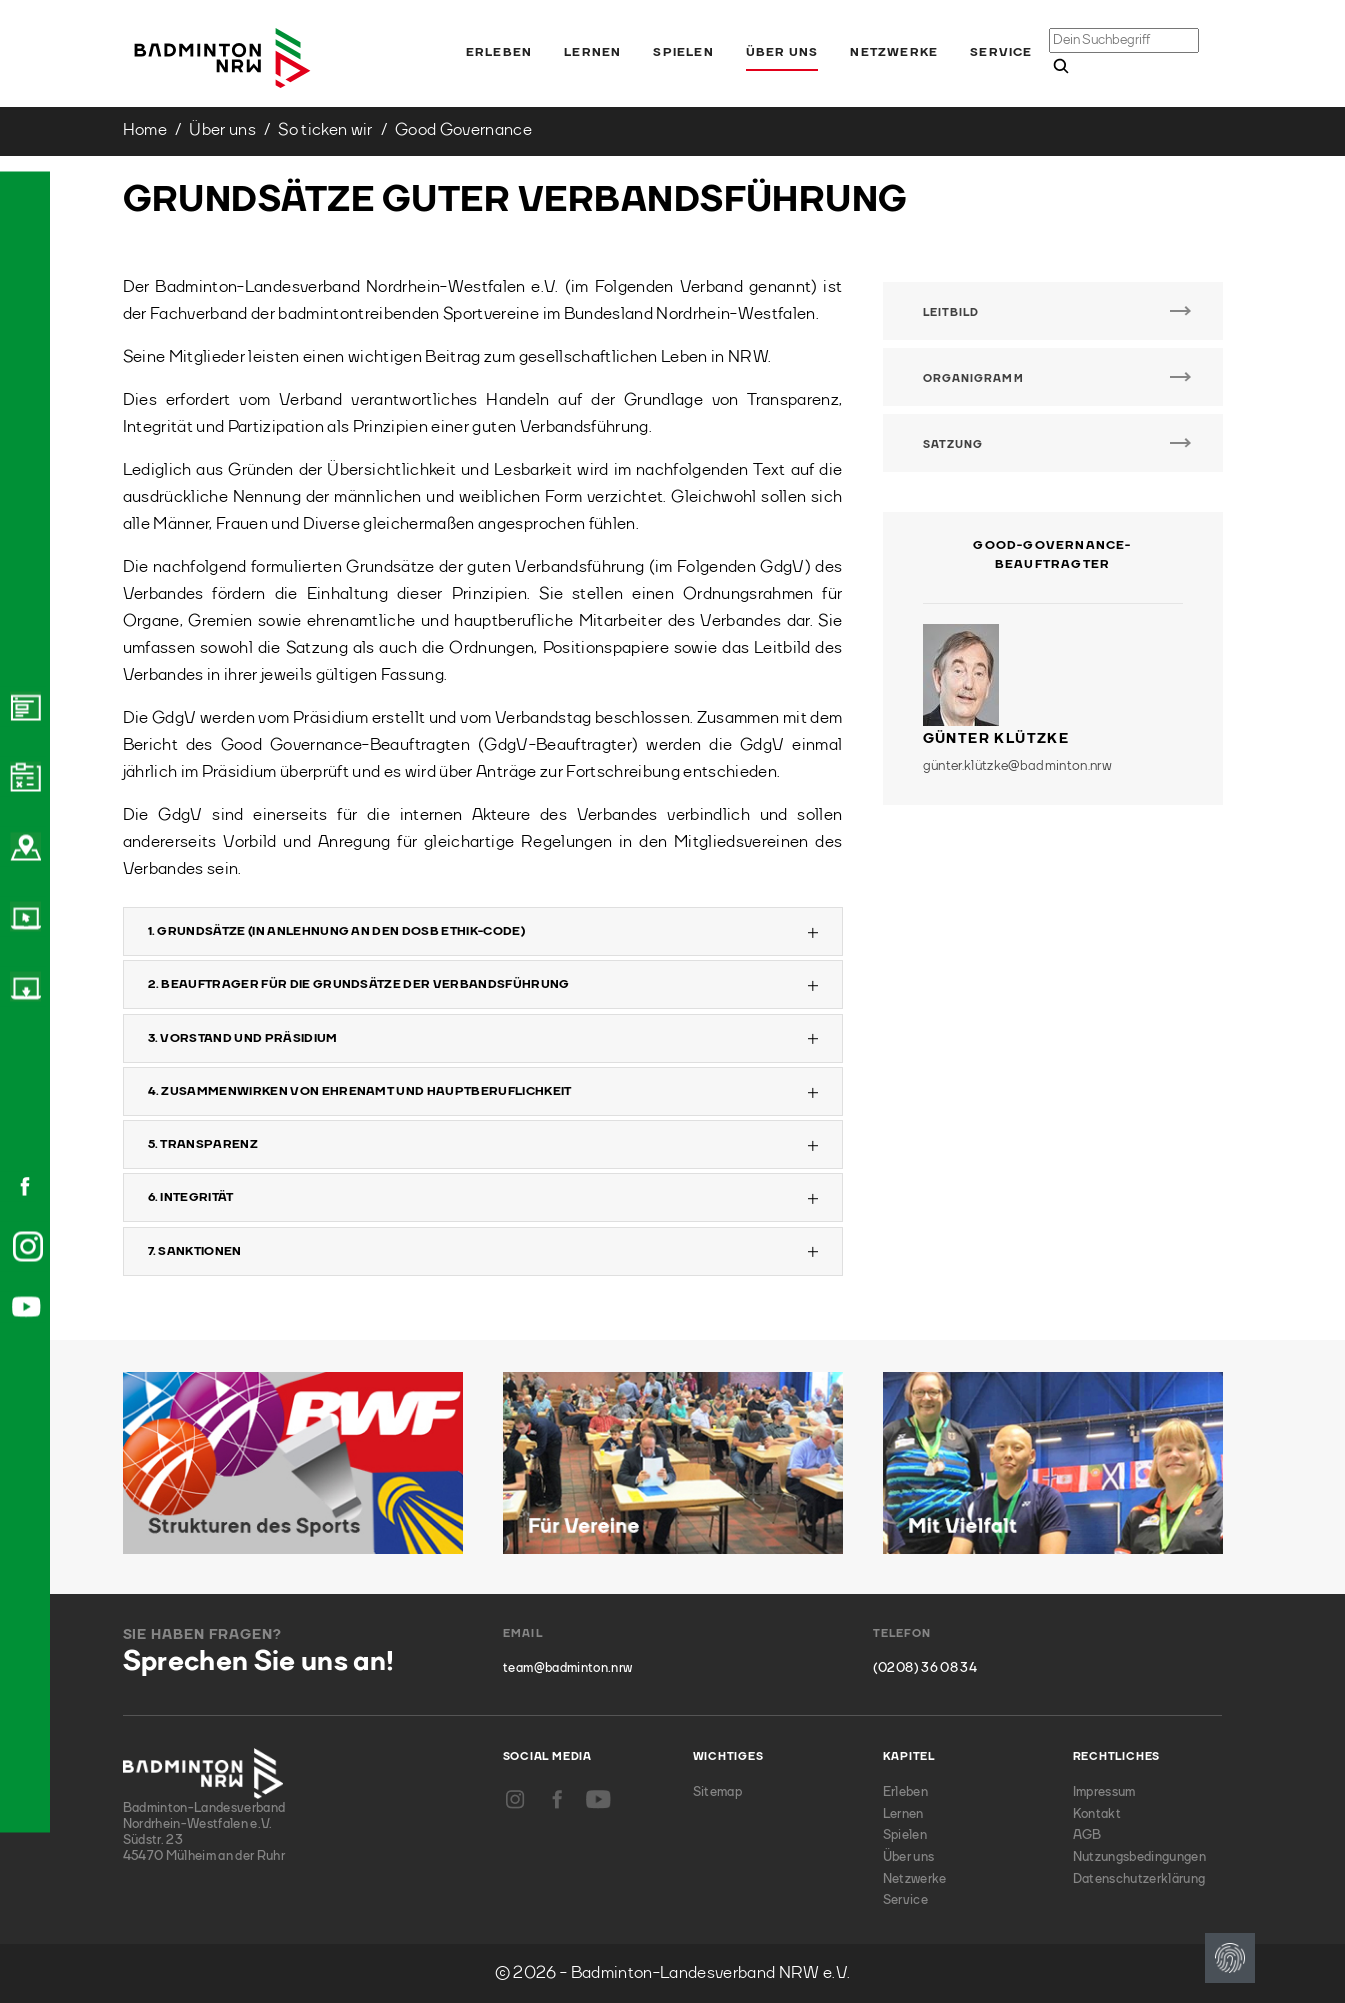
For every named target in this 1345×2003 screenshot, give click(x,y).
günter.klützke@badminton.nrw (1018, 766)
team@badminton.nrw (567, 1668)
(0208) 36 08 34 (925, 1668)
